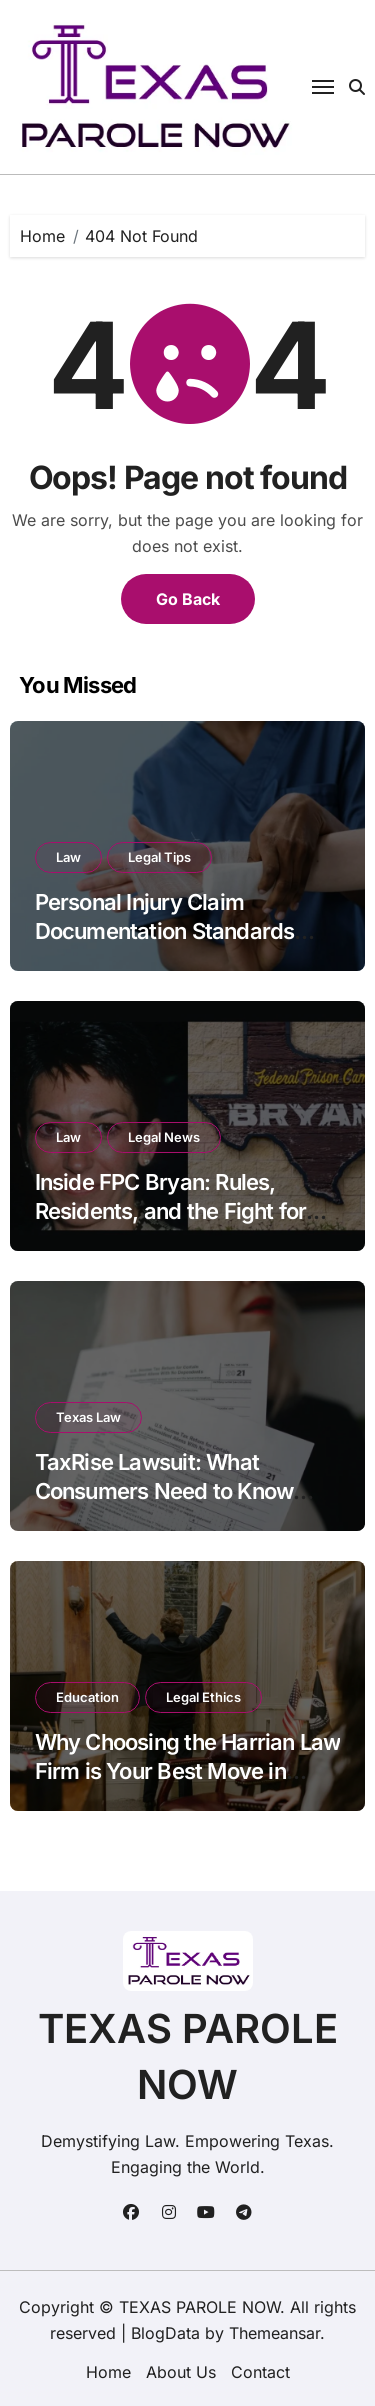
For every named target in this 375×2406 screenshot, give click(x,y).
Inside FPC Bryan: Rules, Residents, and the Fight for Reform (171, 1210)
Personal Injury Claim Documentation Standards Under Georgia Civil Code (165, 930)
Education (87, 1697)
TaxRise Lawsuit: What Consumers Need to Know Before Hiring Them (164, 1490)
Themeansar (274, 2333)
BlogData (165, 2333)
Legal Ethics (203, 1697)
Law (68, 857)
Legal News (164, 1137)
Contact (260, 2372)
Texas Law (88, 1417)
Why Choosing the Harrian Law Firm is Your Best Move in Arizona (188, 1770)
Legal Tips (159, 857)
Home (108, 2372)
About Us (181, 2372)
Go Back (188, 599)
